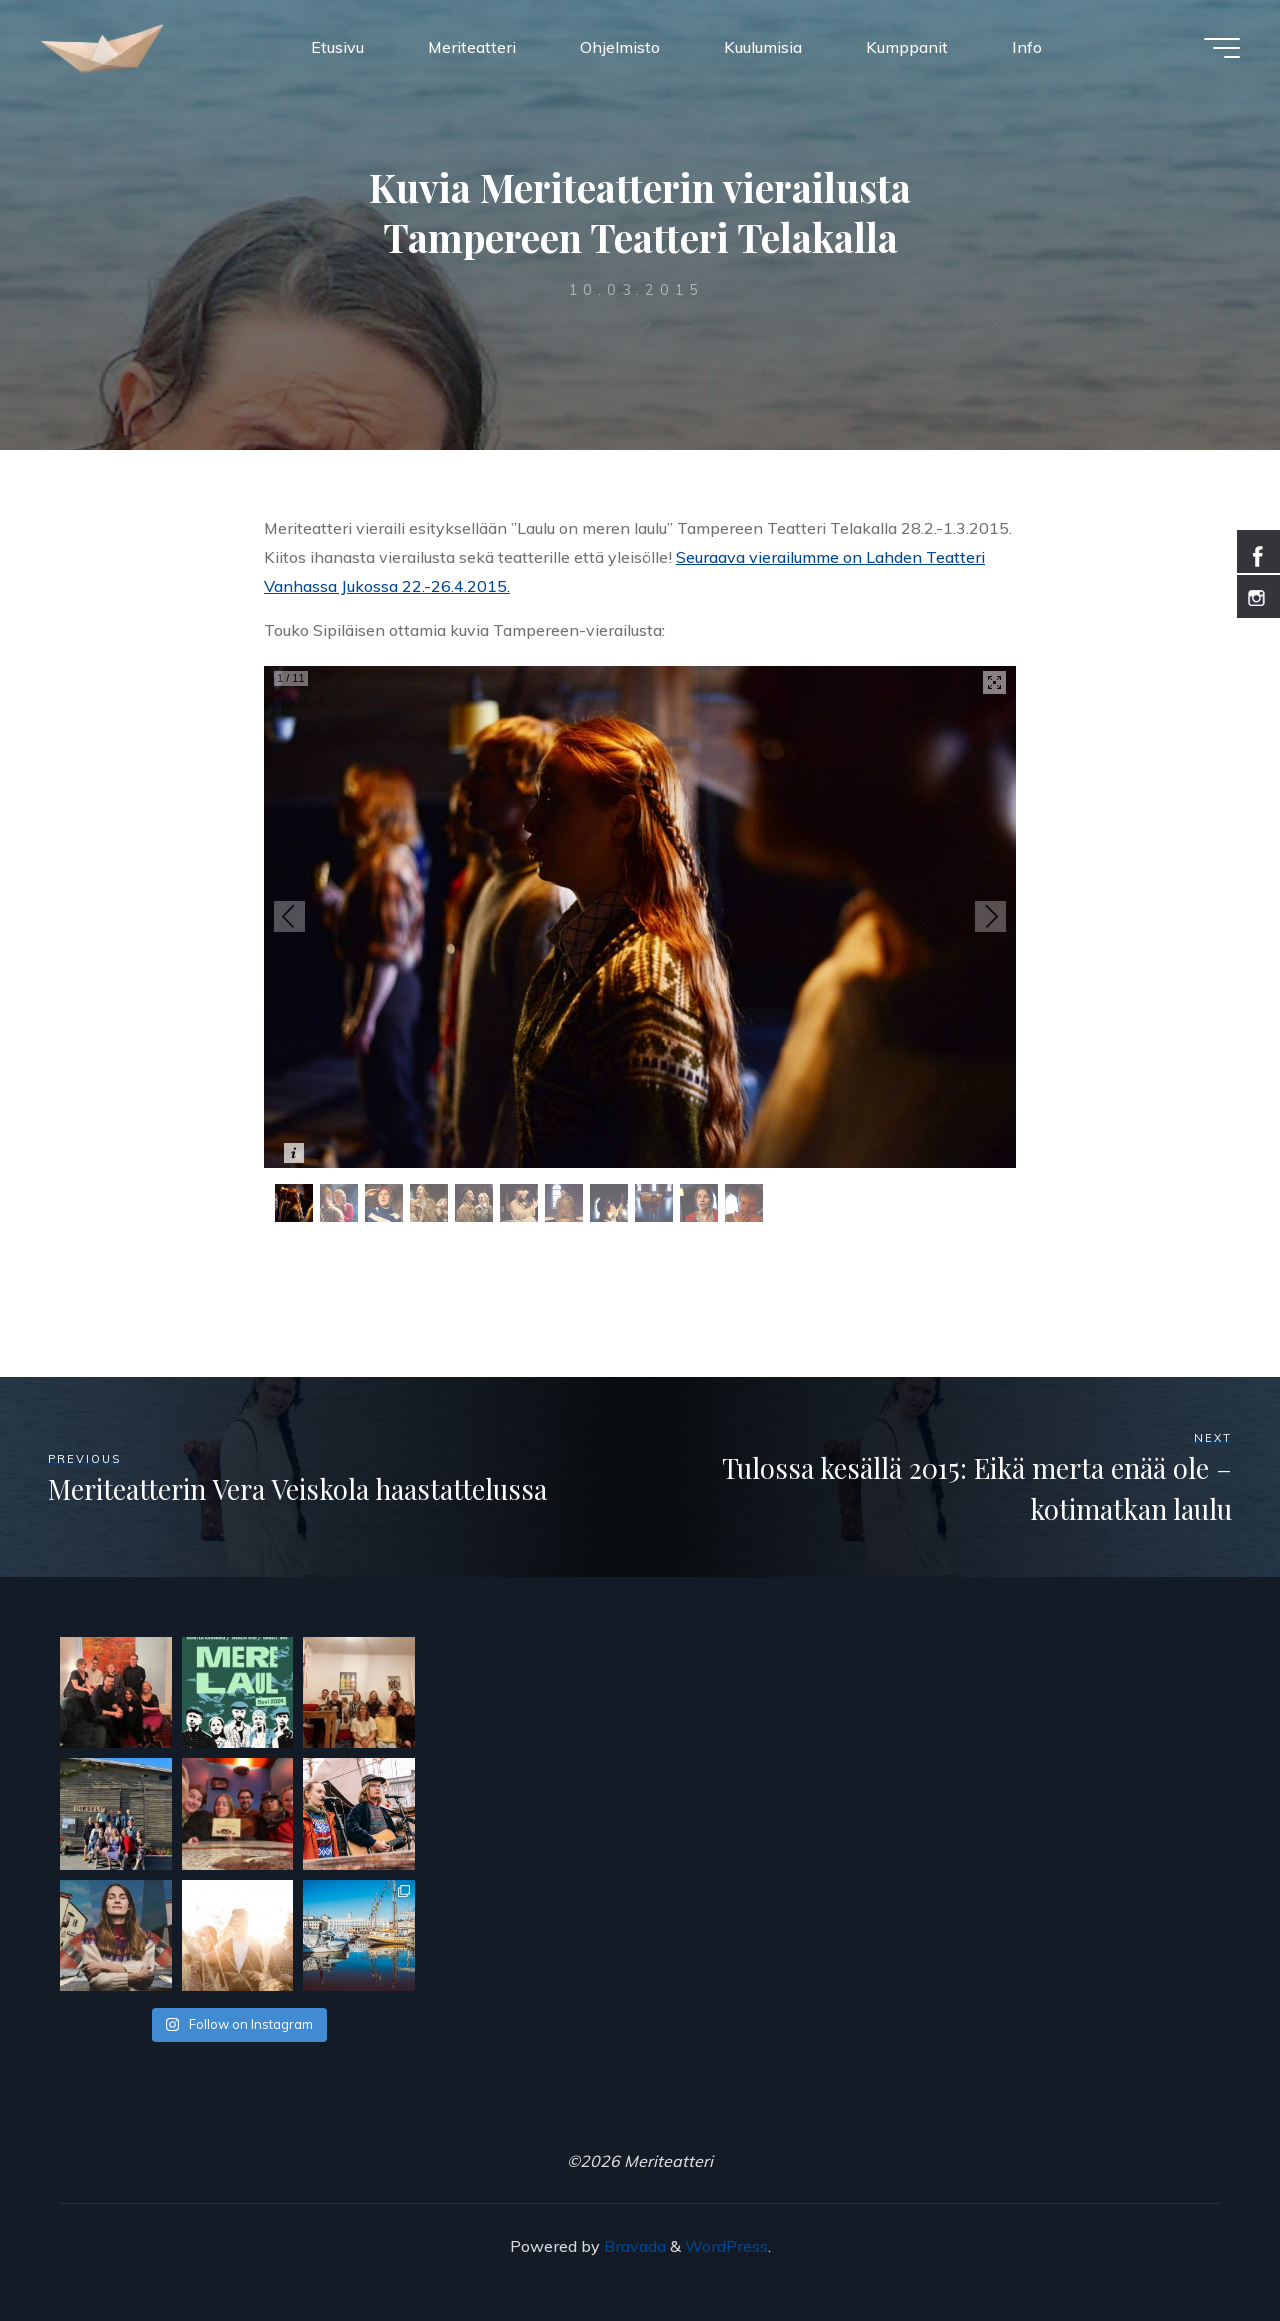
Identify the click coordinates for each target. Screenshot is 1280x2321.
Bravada (633, 2246)
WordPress (726, 2246)
